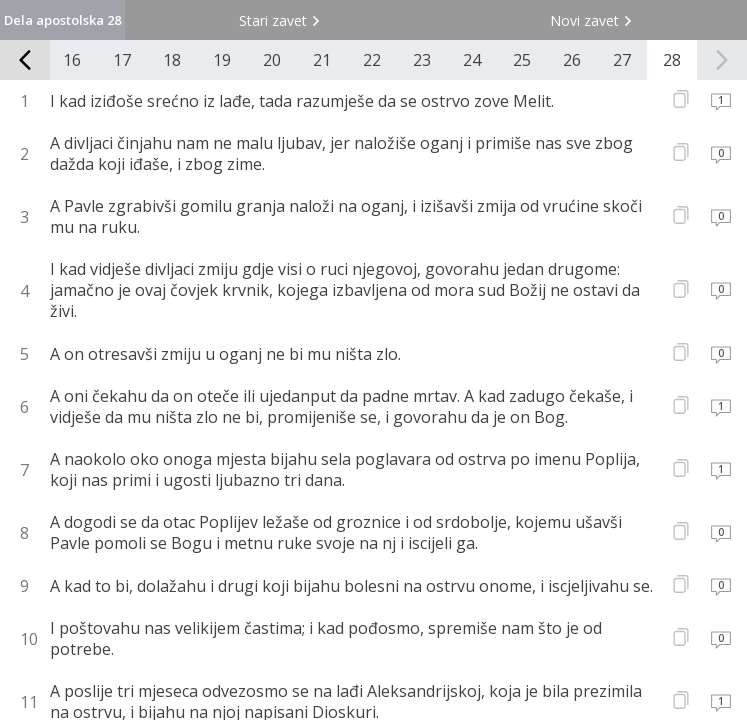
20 (272, 60)
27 (622, 60)
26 (572, 60)
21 (322, 60)
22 (372, 60)
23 (422, 60)
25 (522, 60)
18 (172, 60)
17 (122, 60)
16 (72, 60)
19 (222, 60)
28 (672, 60)
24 (472, 60)
